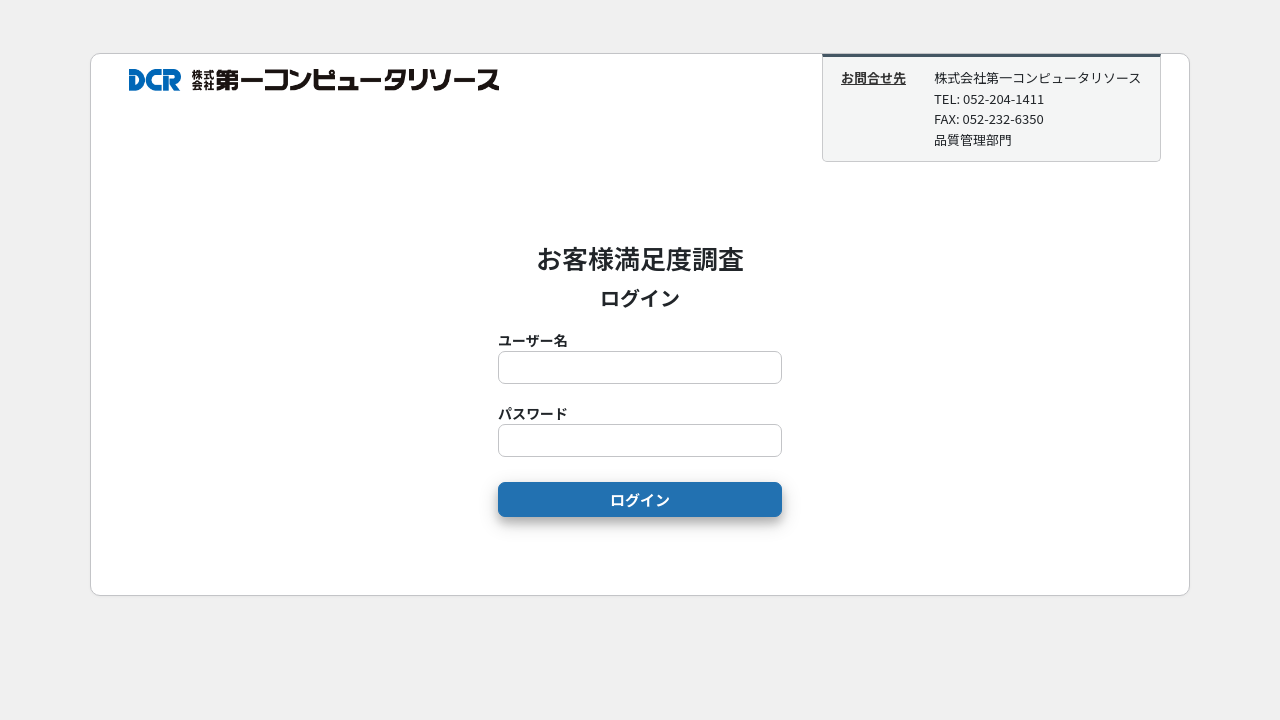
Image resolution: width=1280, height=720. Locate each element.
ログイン (640, 499)
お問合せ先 (873, 77)
